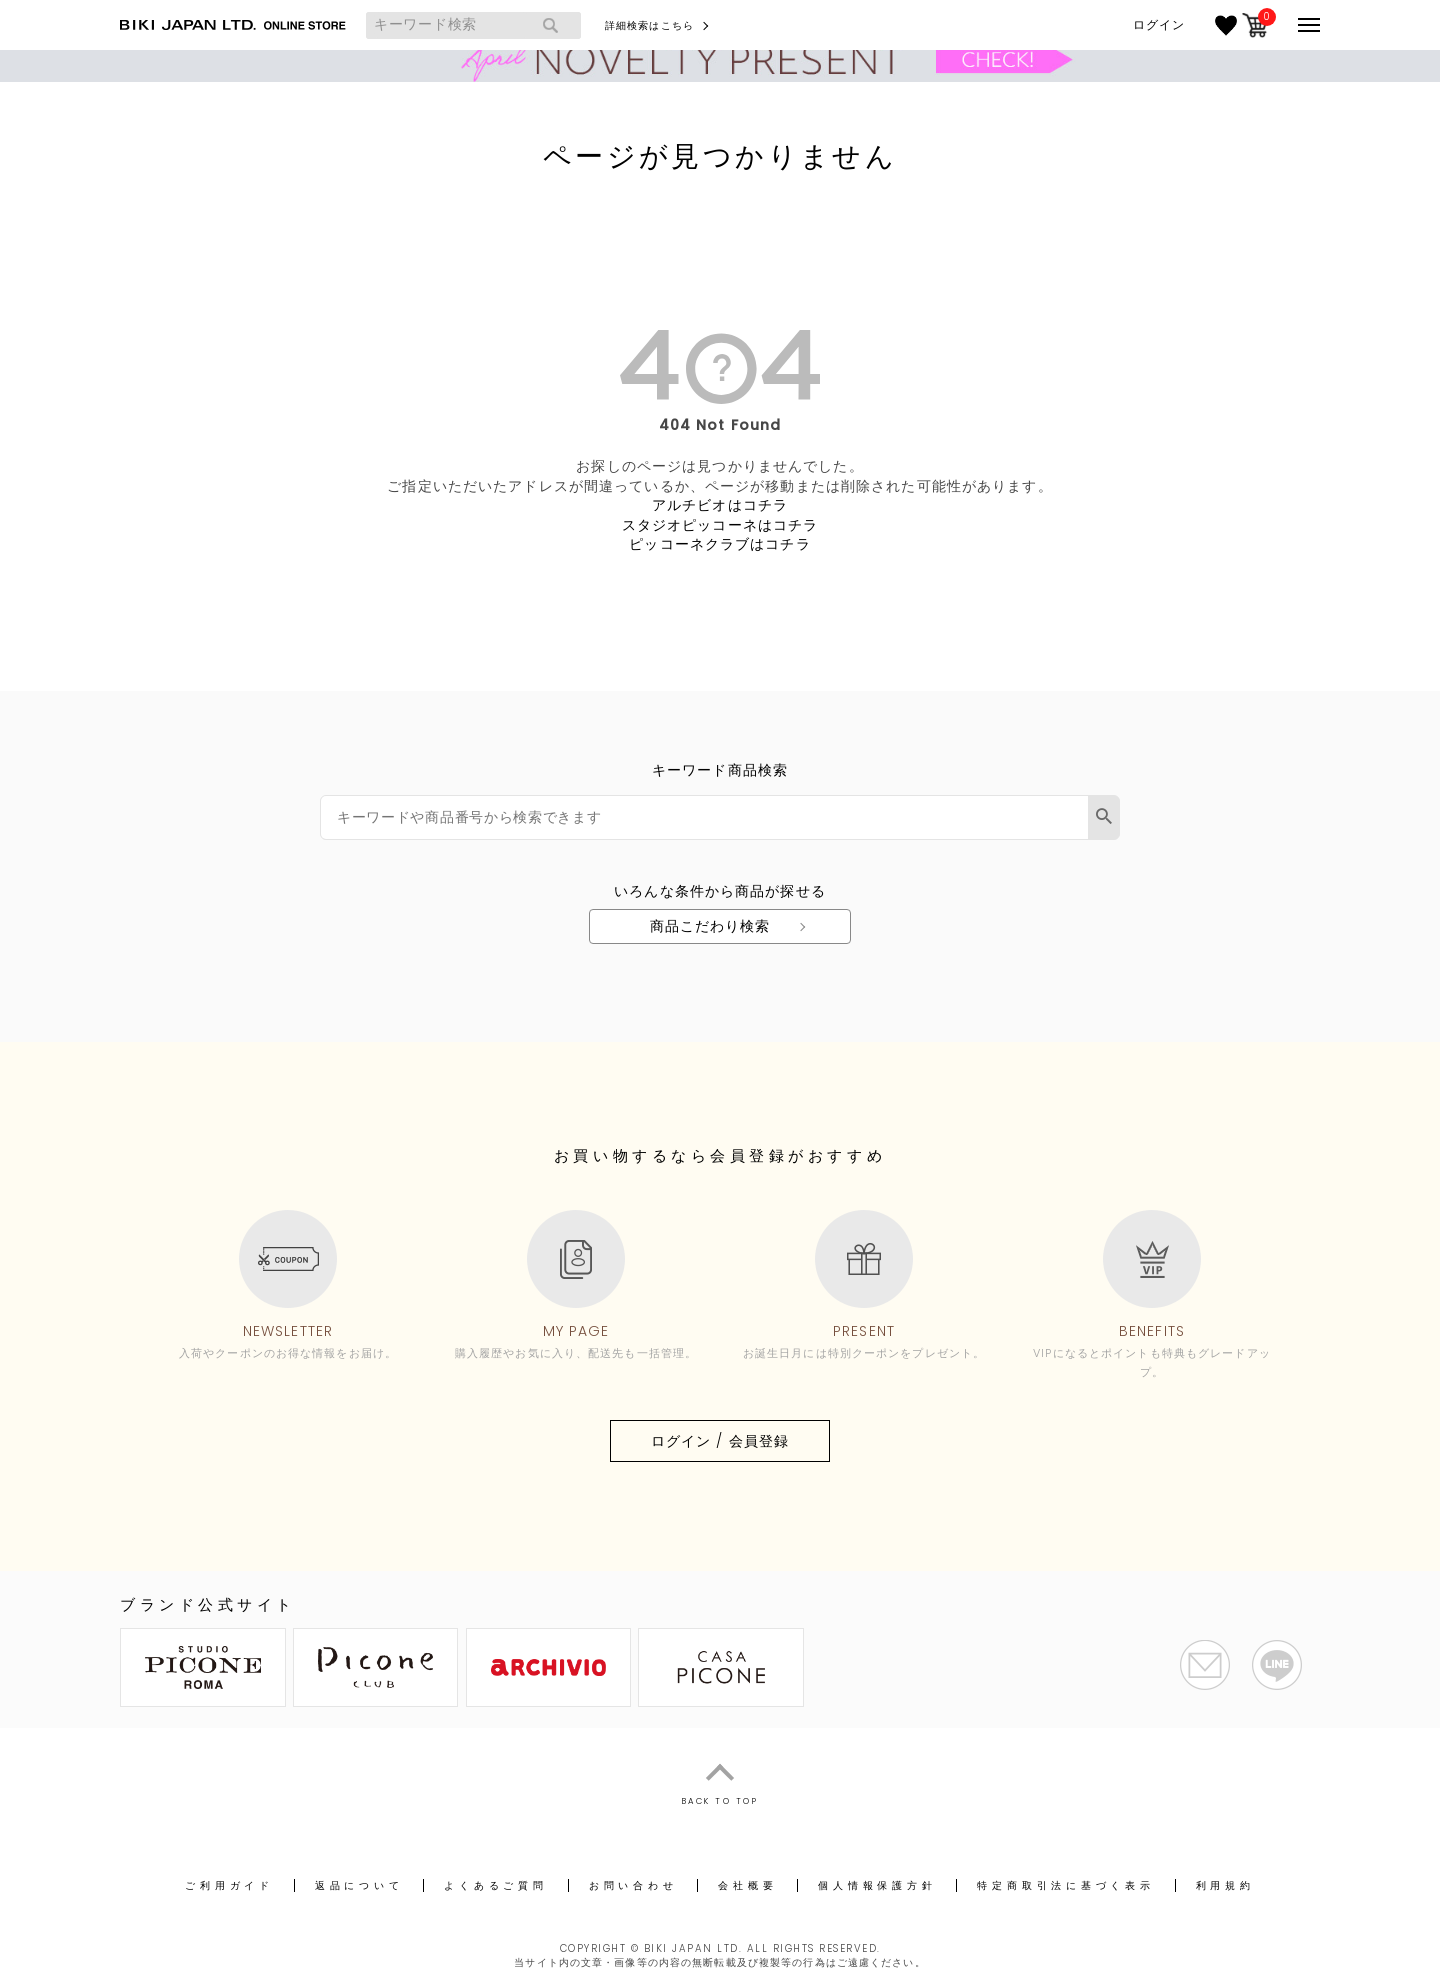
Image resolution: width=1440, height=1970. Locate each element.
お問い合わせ (633, 1885)
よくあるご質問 (495, 1885)
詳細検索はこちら (649, 25)
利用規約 (1225, 1885)
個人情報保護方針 (877, 1885)
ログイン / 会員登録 (720, 1441)
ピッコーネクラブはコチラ (719, 544)
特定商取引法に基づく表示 (1065, 1885)
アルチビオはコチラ (720, 505)
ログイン (1159, 25)
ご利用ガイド (229, 1885)
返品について (359, 1885)
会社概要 (747, 1885)
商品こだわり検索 (710, 926)
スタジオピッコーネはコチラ (720, 525)
